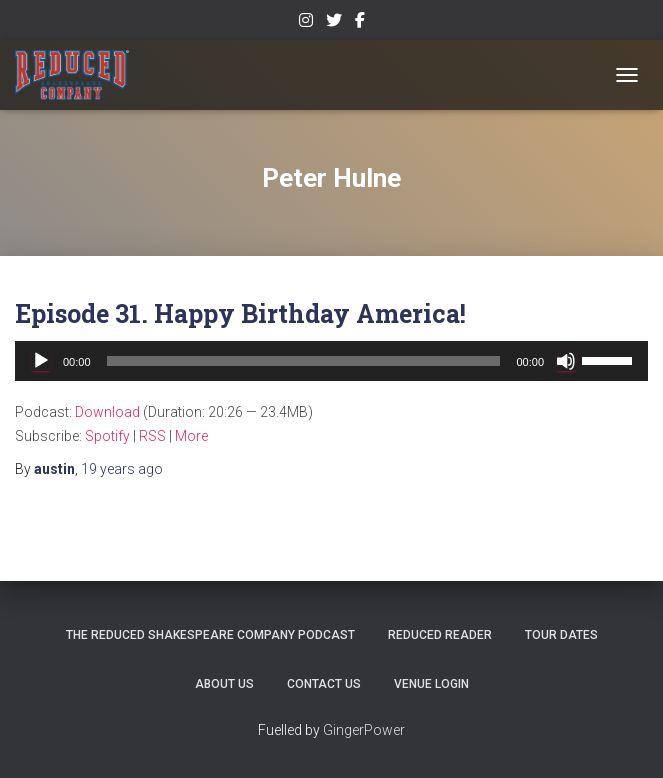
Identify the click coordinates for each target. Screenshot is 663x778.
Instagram (306, 23)
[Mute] (566, 361)
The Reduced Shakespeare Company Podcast (210, 635)
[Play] (41, 361)
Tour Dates (561, 635)
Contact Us (324, 684)
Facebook (360, 23)
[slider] (304, 361)
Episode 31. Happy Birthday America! (240, 313)
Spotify (107, 436)
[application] (331, 361)
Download (107, 412)
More (191, 436)
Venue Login (431, 684)
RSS (152, 436)
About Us (224, 684)
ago (122, 469)
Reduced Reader (440, 635)
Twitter (334, 23)
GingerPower (364, 730)
